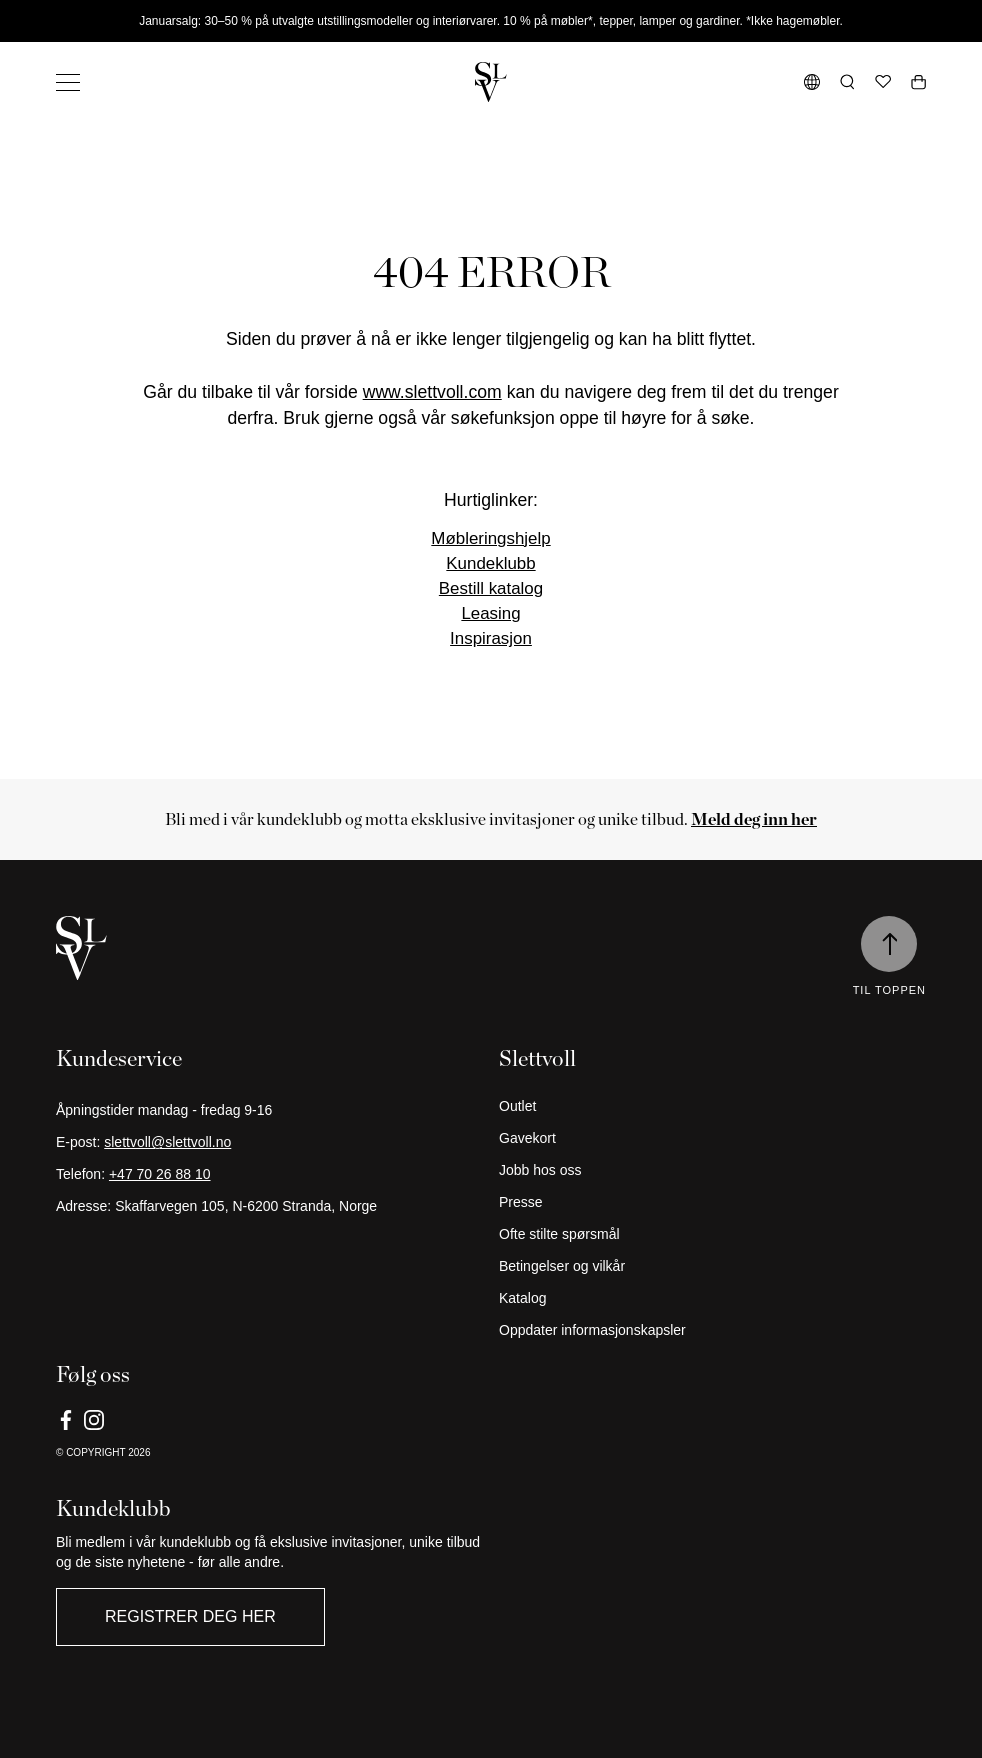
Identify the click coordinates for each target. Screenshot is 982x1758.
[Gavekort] (712, 1138)
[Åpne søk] (847, 82)
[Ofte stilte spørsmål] (712, 1234)
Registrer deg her (190, 1616)
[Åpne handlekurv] (918, 82)
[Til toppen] (889, 944)
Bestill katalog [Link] (491, 588)
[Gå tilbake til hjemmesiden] (491, 82)
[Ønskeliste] (883, 82)
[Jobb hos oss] (712, 1170)
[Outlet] (712, 1106)
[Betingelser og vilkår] (712, 1266)
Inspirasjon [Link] (491, 638)
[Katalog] (712, 1298)
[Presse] (712, 1202)
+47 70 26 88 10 (160, 1174)
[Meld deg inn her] (754, 819)
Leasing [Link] (490, 613)
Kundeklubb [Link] (490, 563)
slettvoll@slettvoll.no (167, 1142)
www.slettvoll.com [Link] (432, 392)
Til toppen (889, 990)
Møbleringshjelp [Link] (490, 538)
